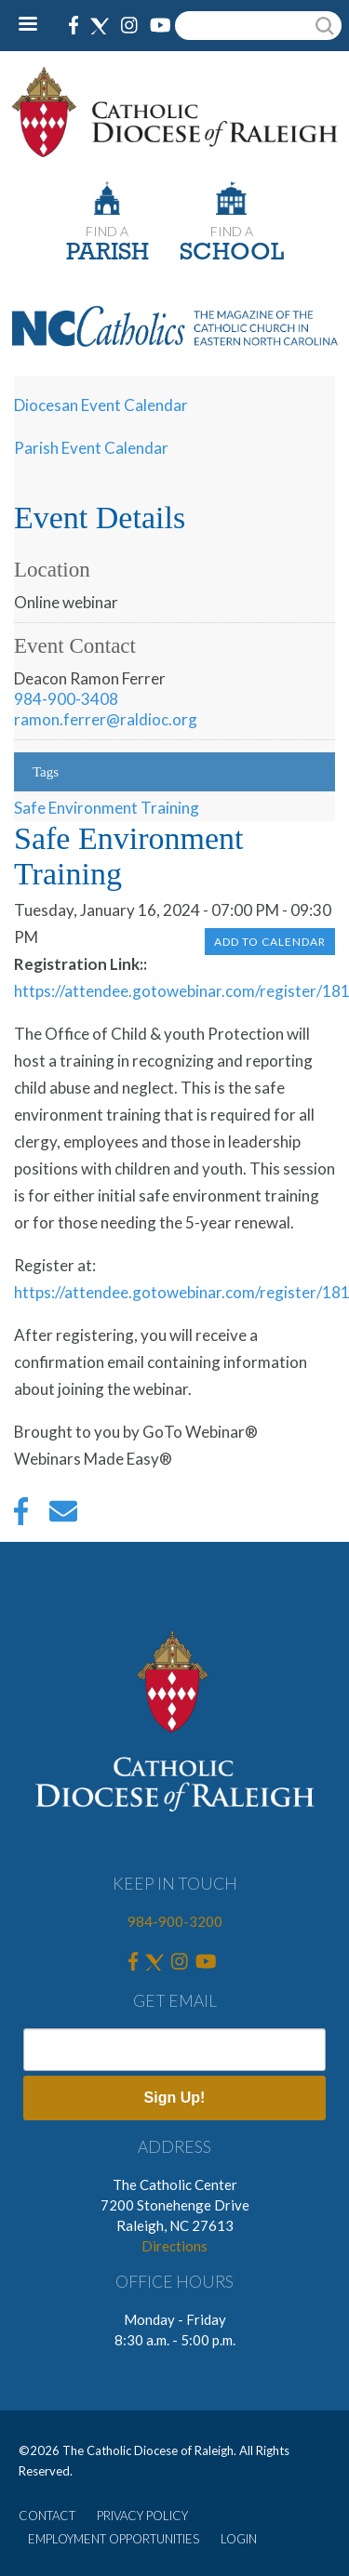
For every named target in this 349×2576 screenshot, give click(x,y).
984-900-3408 (66, 699)
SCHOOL (232, 253)
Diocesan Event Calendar (101, 405)
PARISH (107, 253)
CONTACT (47, 2515)
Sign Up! (175, 2097)
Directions (174, 2245)
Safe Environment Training (106, 807)
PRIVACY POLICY (142, 2515)
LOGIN (239, 2538)
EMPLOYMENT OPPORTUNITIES (113, 2538)
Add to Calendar (270, 942)
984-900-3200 (175, 1921)
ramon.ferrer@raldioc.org (105, 719)
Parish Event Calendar (91, 448)
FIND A (107, 231)
